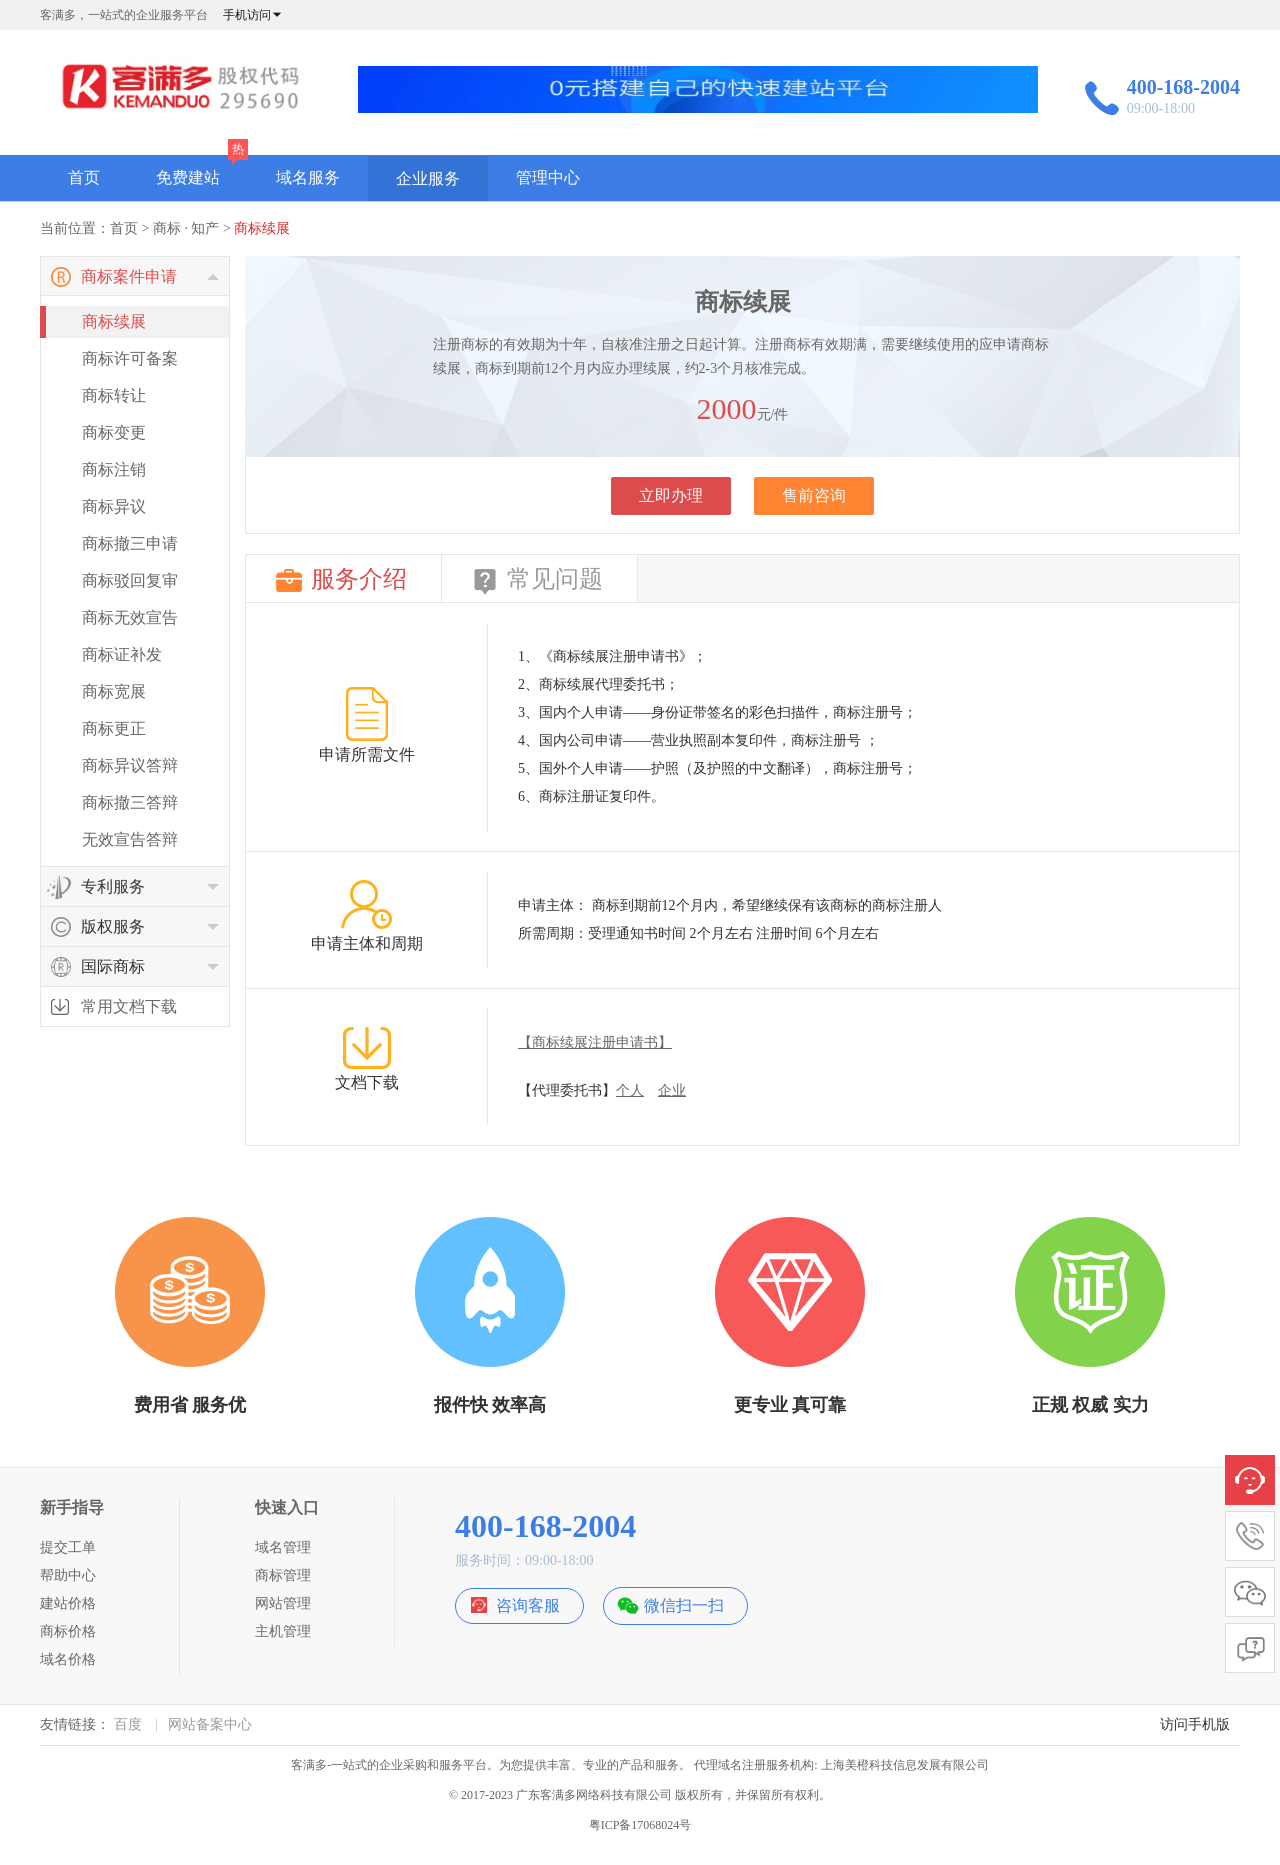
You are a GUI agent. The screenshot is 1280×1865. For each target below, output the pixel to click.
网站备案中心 (210, 1724)
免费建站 (188, 177)
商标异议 (114, 506)
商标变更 (114, 432)
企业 (672, 1090)
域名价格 (68, 1659)
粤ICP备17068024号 (640, 1825)
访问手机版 (1195, 1724)
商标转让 (114, 395)
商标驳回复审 (130, 580)
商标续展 (262, 228)
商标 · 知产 (186, 228)
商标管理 (283, 1575)
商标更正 (114, 728)
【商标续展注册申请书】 (595, 1042)
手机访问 (253, 15)
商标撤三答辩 (130, 802)
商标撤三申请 (130, 543)
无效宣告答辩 (130, 839)
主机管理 (283, 1631)
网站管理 (283, 1603)
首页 (84, 177)
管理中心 (548, 177)
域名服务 (308, 177)
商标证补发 (122, 654)
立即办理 (671, 495)
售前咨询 (814, 495)
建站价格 (68, 1603)
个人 (630, 1090)
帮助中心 (68, 1575)
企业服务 (428, 178)
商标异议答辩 (130, 765)
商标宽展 (114, 691)
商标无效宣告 (130, 617)
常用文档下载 (129, 1006)
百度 (128, 1724)
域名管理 (283, 1547)
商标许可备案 (130, 358)
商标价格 (68, 1631)
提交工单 (68, 1547)
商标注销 (114, 469)
